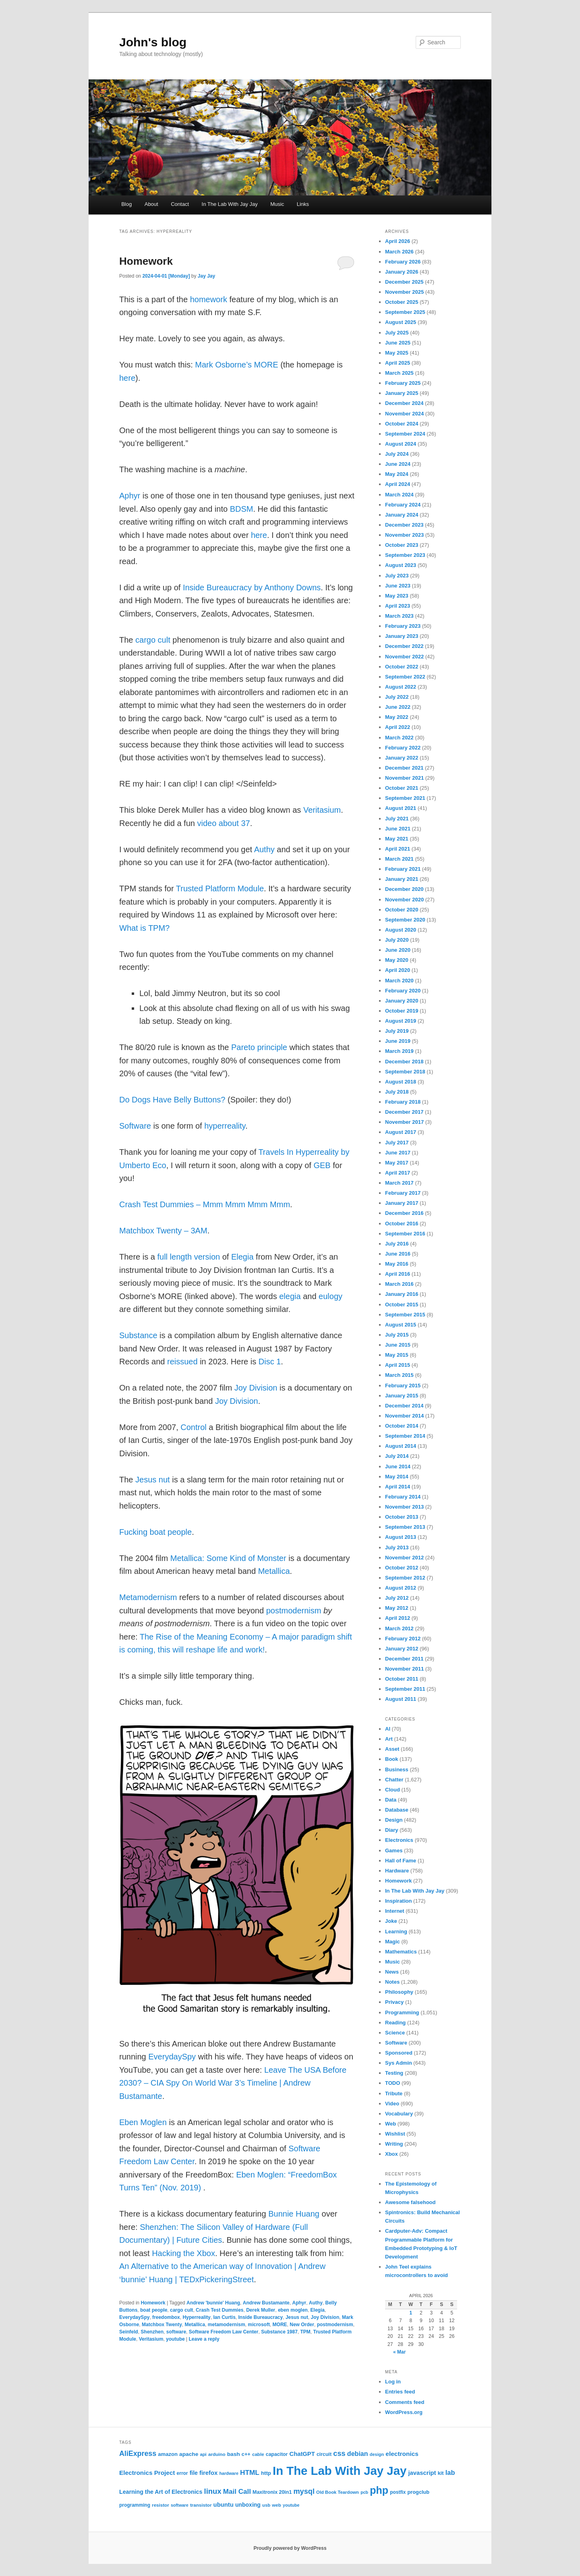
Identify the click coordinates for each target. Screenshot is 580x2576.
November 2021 (404, 778)
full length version (188, 1256)
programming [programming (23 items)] (134, 2505)
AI (387, 1729)
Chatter (394, 1780)
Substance (138, 1335)
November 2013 (404, 1507)
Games (393, 1850)
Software (135, 1125)
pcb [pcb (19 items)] (364, 2492)
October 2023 (401, 545)
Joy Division (256, 1387)
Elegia (242, 1256)
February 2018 (402, 1102)
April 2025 (397, 363)
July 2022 (397, 697)
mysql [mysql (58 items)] (303, 2491)
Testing (394, 2073)
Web (390, 2124)
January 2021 (401, 879)
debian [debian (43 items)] (357, 2453)
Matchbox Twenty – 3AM (163, 1230)
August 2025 (400, 322)
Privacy (394, 2002)
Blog (126, 204)
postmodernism (293, 1610)
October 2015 (401, 1304)
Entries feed (400, 2392)
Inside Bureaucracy (260, 2317)
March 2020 (399, 981)
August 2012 (400, 1588)
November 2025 (404, 292)
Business (396, 1769)
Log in (393, 2382)
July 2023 (397, 576)
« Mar (399, 2352)
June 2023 (397, 586)
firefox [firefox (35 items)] (208, 2473)
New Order (302, 2324)
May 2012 (396, 1608)
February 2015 (402, 1385)
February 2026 (402, 262)
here (127, 378)
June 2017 (397, 1153)
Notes (392, 1982)
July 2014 (397, 1456)
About (151, 204)
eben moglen (293, 2310)
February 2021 (402, 869)
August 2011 (400, 1699)
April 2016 (397, 1274)
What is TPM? (144, 928)
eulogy (330, 1296)
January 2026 (401, 272)
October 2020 (401, 910)
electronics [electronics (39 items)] (401, 2453)
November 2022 (404, 657)
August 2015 (400, 1325)
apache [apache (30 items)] (188, 2454)
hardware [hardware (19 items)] (228, 2473)
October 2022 (401, 667)
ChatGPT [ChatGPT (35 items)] (302, 2454)
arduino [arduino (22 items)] (217, 2454)
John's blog (152, 42)
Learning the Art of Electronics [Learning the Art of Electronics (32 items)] (160, 2492)
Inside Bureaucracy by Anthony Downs (252, 587)
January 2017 (401, 1203)
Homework (146, 261)
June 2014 (397, 1466)
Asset (392, 1749)
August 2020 (400, 930)
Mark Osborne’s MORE (236, 364)
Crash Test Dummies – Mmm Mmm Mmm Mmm (204, 1204)
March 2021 (399, 859)
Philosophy (399, 1992)
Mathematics (401, 1952)
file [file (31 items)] (194, 2473)
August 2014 (400, 1446)
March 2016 (399, 1284)
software (176, 2332)
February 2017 (402, 1193)
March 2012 (399, 1628)
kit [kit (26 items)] (441, 2473)
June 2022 (397, 707)
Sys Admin (398, 2063)
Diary (391, 1830)
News (392, 1972)
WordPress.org (404, 2412)
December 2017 (404, 1112)
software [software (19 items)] (179, 2505)
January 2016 (401, 1294)
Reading (395, 2023)
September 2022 (405, 677)
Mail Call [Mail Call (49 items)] (237, 2491)
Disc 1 (270, 1361)
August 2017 (400, 1132)
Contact (180, 204)
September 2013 (405, 1527)
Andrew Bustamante (266, 2303)
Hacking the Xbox (183, 2253)
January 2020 (401, 1001)
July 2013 (397, 1547)
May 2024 (396, 474)
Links (303, 204)
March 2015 (399, 1375)
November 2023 (404, 535)
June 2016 (397, 1254)
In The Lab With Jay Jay (230, 204)
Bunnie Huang (293, 2213)
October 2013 (401, 1517)
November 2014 (404, 1416)
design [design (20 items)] (377, 2454)
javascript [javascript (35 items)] (422, 2473)
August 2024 (400, 444)
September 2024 (405, 434)
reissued (182, 1361)
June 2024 (397, 464)
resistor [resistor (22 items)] (160, 2505)
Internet (394, 1911)
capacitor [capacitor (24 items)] (277, 2454)
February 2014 (402, 1497)
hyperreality (224, 1125)
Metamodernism (148, 1597)
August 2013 (400, 1537)
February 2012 (402, 1639)
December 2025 (404, 282)
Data (390, 1800)
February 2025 (402, 383)
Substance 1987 (279, 2332)
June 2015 (397, 1345)
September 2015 (405, 1315)
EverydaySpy (172, 2056)
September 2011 (405, 1689)
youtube (175, 2339)
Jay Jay (206, 276)
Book (391, 1759)
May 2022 (396, 717)
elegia (289, 1296)
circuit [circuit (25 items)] (324, 2454)
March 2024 (399, 495)
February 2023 (402, 626)
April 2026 (397, 241)
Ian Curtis (224, 2317)
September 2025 (405, 312)
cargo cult (152, 639)
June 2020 (397, 950)
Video (392, 2104)
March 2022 (399, 738)
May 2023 (396, 596)
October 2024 (401, 424)
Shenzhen (152, 2332)
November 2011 (404, 1669)
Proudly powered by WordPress (289, 2548)
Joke (391, 1921)
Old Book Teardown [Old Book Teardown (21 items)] (337, 2492)
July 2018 (397, 1092)
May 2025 (396, 353)
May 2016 (396, 1264)
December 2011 (404, 1659)
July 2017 (397, 1143)
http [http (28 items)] (266, 2473)
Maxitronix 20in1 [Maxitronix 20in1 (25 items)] (272, 2492)
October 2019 (401, 1011)
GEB (321, 1165)
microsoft (259, 2324)
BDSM (241, 508)
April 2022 (397, 727)
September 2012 (405, 1578)
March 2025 (399, 373)
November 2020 (404, 900)
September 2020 (405, 920)
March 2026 (399, 252)
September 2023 (405, 555)
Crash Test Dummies (219, 2310)
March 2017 (399, 1183)
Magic (392, 1942)
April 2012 (397, 1618)
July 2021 (397, 819)
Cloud (392, 1790)
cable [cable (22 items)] (258, 2454)
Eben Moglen (143, 2122)
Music (277, 204)
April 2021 (397, 849)
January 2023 (401, 636)
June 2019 (397, 1041)
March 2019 (399, 1051)
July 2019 (397, 1031)
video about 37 (223, 823)
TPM (305, 2332)
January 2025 (401, 393)
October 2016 (401, 1224)
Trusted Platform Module (220, 888)
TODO (392, 2083)
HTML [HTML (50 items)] (249, 2472)
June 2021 (397, 829)
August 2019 (400, 1021)
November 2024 (404, 414)
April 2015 (397, 1365)
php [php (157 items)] (379, 2490)
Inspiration (398, 1901)
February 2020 (402, 991)
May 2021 (396, 839)
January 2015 (401, 1396)
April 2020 (397, 970)
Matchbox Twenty (162, 2324)
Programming (402, 2012)
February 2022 (402, 748)
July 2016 (397, 1244)
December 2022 (404, 646)
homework (208, 299)
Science (395, 2033)
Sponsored (398, 2053)
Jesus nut (152, 1479)
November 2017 (404, 1122)
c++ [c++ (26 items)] (246, 2454)
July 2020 (397, 940)
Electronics (399, 1840)
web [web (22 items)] (276, 2505)
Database (396, 1810)
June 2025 (397, 343)
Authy (264, 849)
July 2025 (397, 333)
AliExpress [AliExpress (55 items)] (137, 2453)
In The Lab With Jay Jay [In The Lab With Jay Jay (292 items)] (339, 2470)
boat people (153, 2310)
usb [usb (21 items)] (266, 2505)
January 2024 (401, 515)
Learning (396, 1931)
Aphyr (129, 495)
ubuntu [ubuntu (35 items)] (223, 2504)
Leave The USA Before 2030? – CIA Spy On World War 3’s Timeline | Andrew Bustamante (232, 2083)
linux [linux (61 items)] (213, 2491)
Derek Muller (260, 2310)
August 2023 (400, 565)
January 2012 (401, 1649)
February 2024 (402, 505)
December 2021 (404, 768)
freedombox (166, 2317)
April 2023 (397, 606)
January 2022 (401, 758)
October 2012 (401, 1568)
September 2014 (405, 1436)
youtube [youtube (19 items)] (291, 2505)
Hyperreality (196, 2317)
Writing (394, 2144)
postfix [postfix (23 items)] (398, 2492)
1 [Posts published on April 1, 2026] (410, 2313)
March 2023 (399, 616)
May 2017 (396, 1163)
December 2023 (404, 525)
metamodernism (226, 2324)
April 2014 (397, 1487)
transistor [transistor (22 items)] (201, 2505)
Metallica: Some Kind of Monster (228, 1558)
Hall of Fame (400, 1861)
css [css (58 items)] (339, 2453)
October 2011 (401, 1679)
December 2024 (404, 403)
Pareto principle (259, 1047)
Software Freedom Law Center (224, 2332)
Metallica (274, 1571)
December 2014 (404, 1406)
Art (389, 1739)
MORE (280, 2324)
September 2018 (405, 1072)
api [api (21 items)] (203, 2454)
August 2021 (400, 808)
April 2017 (397, 1173)
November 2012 (404, 1558)
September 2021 (405, 798)
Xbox (391, 2154)
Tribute (393, 2093)
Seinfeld (128, 2332)
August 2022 (400, 687)
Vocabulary (399, 2114)
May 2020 (396, 960)
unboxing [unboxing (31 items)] (248, 2504)
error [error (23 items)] (182, 2473)
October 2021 (401, 788)
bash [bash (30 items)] (233, 2454)
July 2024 (397, 454)
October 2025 (401, 302)
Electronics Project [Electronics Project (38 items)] (147, 2472)
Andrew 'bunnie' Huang (213, 2303)
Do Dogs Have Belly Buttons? (172, 1099)
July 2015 (397, 1335)
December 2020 (404, 889)
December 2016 (404, 1213)
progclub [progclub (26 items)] (418, 2492)
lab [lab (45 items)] (450, 2472)
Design (393, 1820)
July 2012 (397, 1598)
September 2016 (405, 1234)
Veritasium (322, 809)
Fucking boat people (155, 1532)
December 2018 (404, 1062)
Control (193, 1427)
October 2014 (401, 1426)
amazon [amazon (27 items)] (168, 2454)
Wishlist (395, 2134)
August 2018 (400, 1082)
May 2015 (396, 1355)
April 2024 (397, 484)
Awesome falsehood (410, 2202)
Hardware (397, 1871)
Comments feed (405, 2402)
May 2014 (396, 1477)
